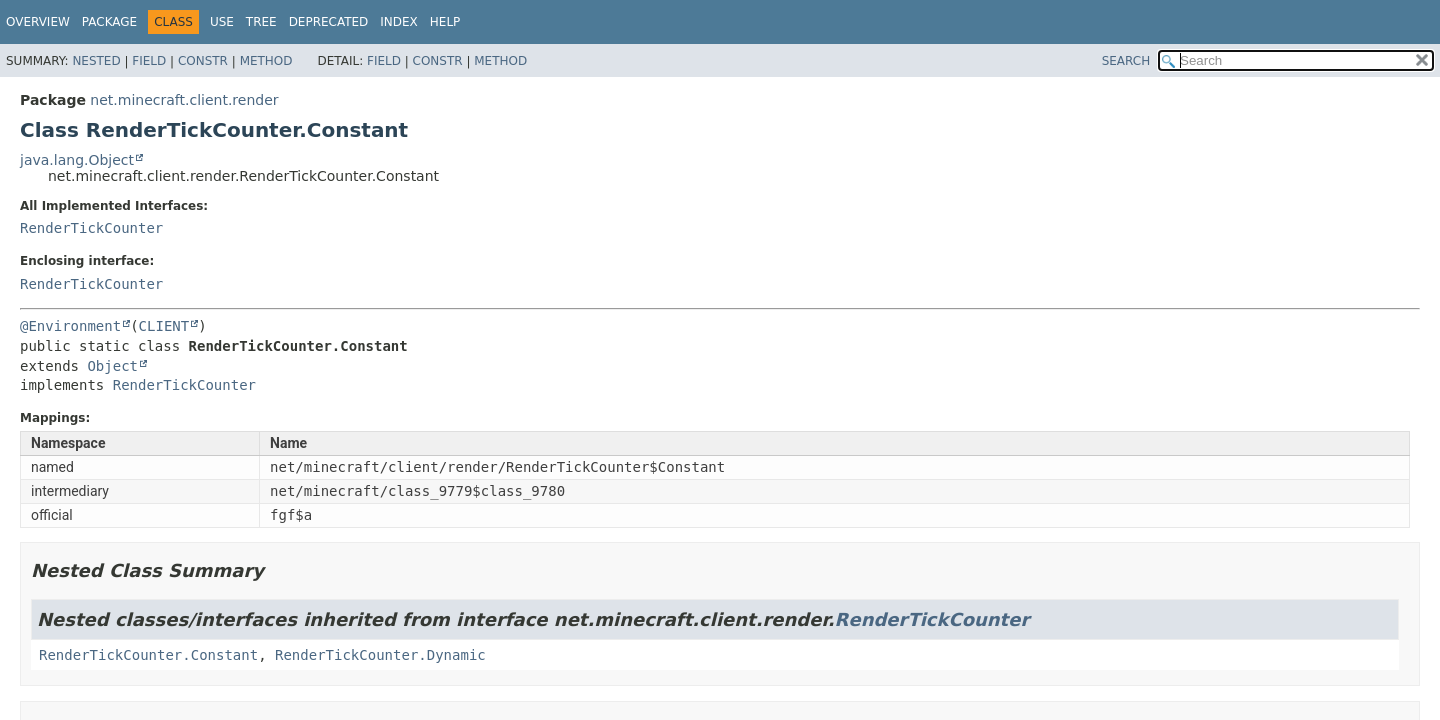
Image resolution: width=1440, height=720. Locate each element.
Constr (203, 61)
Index (399, 22)
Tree (261, 22)
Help (445, 22)
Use (222, 22)
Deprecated (329, 22)
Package (109, 22)
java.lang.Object (77, 160)
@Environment (70, 326)
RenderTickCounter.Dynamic (380, 655)
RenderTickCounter (91, 228)
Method (266, 61)
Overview (38, 22)
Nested (96, 61)
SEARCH (1126, 61)
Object (112, 366)
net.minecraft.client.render (184, 100)
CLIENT (164, 326)
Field (149, 61)
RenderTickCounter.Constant (148, 655)
